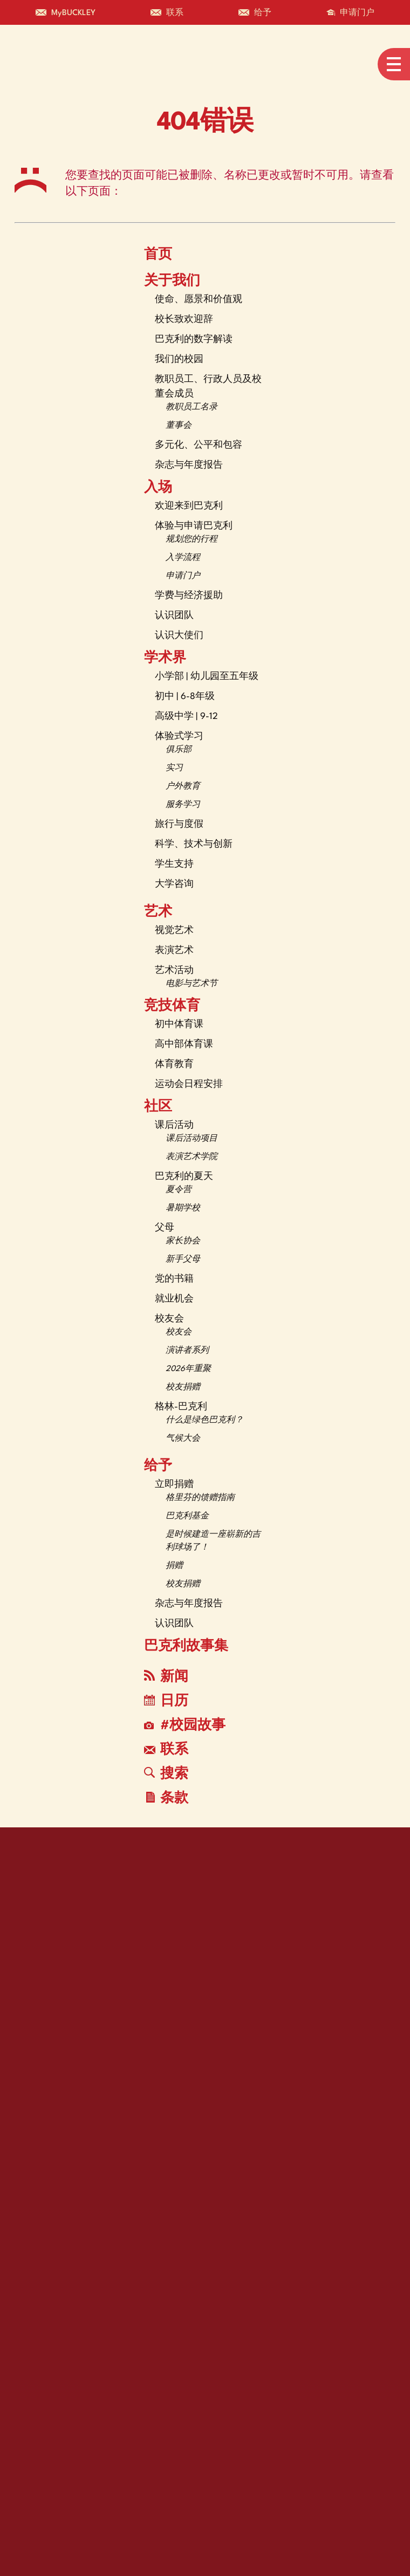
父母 (164, 1227)
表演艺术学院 (191, 1157)
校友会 (169, 1319)
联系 (166, 1750)
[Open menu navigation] (394, 64)
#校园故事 (185, 1725)
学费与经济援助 (189, 595)
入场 (158, 488)
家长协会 (183, 1241)
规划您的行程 (191, 540)
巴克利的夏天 (184, 1176)
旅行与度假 (179, 824)
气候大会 (183, 1439)
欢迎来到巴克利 (189, 506)
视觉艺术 (174, 930)
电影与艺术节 (191, 984)
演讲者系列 (187, 1351)
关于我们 (172, 281)
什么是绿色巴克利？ (204, 1420)
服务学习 (183, 805)
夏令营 (179, 1190)
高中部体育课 (184, 1044)
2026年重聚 (188, 1369)
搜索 (166, 1774)
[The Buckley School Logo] (53, 64)
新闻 (166, 1677)
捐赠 (174, 1566)
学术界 (165, 658)
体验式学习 (179, 736)
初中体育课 (179, 1024)
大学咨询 (174, 884)
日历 (166, 1701)
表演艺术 (174, 950)
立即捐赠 (174, 1484)
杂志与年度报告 (189, 465)
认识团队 (174, 615)
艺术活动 (174, 970)
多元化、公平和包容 (198, 445)
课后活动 (174, 1125)
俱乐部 (179, 750)
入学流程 (183, 558)
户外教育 (183, 787)
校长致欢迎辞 (184, 319)
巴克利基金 (187, 1516)
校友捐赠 (183, 1387)
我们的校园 (179, 359)
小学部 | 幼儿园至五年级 (206, 676)
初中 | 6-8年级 (185, 696)
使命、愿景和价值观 (198, 299)
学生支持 (174, 864)
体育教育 (174, 1064)
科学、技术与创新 (194, 844)
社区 (158, 1107)
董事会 (179, 426)
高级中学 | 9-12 (186, 716)
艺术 (158, 912)
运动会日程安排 (189, 1084)
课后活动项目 (191, 1139)
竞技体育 (172, 1006)
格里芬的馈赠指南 (200, 1498)
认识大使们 (179, 635)
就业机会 (174, 1299)
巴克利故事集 (186, 1646)
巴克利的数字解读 (194, 339)
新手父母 (183, 1260)
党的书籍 (174, 1279)
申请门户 (183, 576)
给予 (158, 1466)
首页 (158, 255)
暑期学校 (183, 1208)
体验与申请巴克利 (194, 526)
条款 (167, 1798)
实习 (174, 768)
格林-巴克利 (181, 1407)
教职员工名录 (191, 407)
